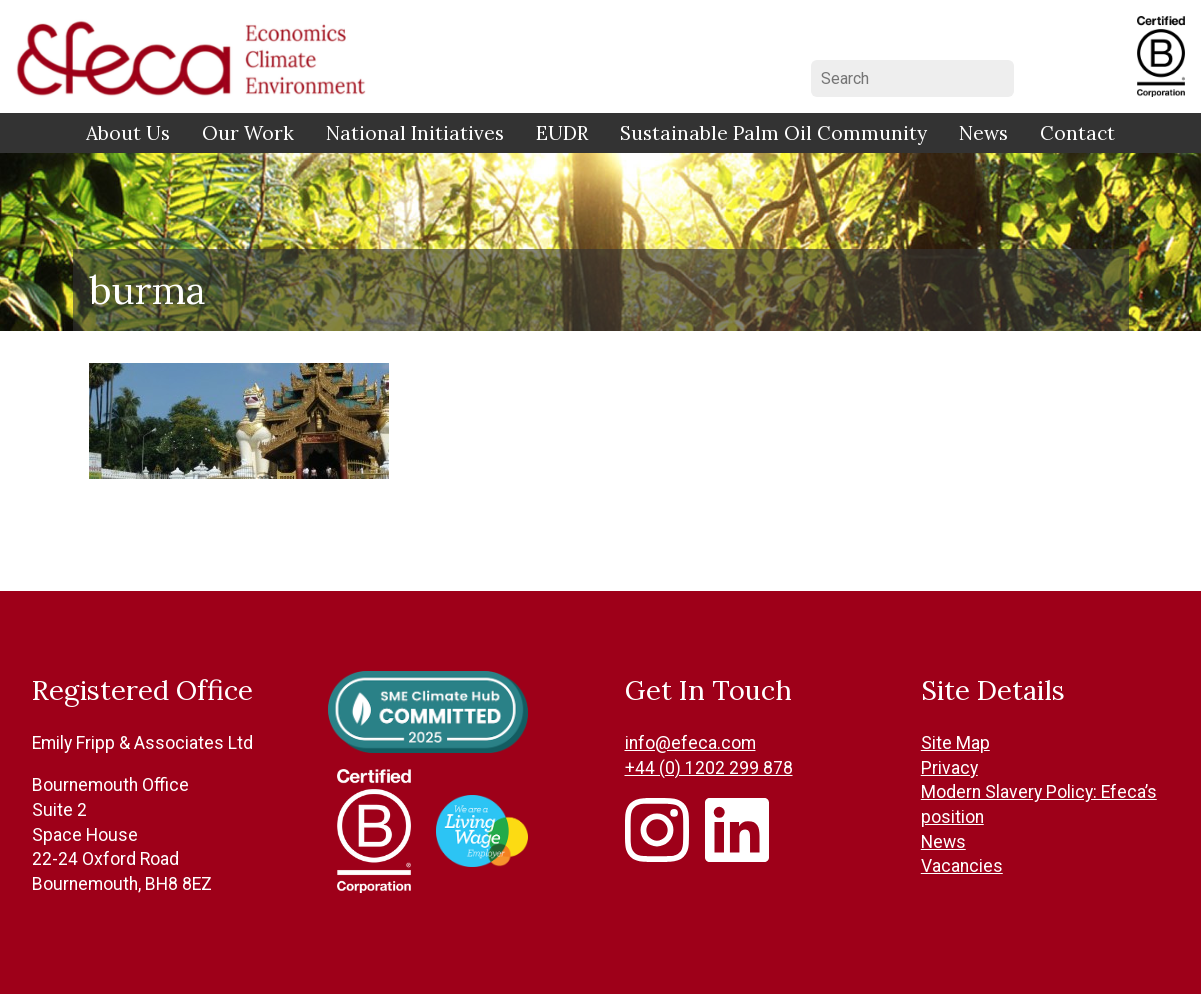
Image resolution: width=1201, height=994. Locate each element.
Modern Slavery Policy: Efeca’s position (1039, 804)
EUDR (562, 133)
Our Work (248, 133)
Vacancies (962, 866)
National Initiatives (415, 133)
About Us (128, 133)
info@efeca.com (690, 743)
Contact (1077, 133)
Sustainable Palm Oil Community (773, 133)
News (983, 133)
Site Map (955, 743)
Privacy (949, 768)
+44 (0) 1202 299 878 (709, 768)
